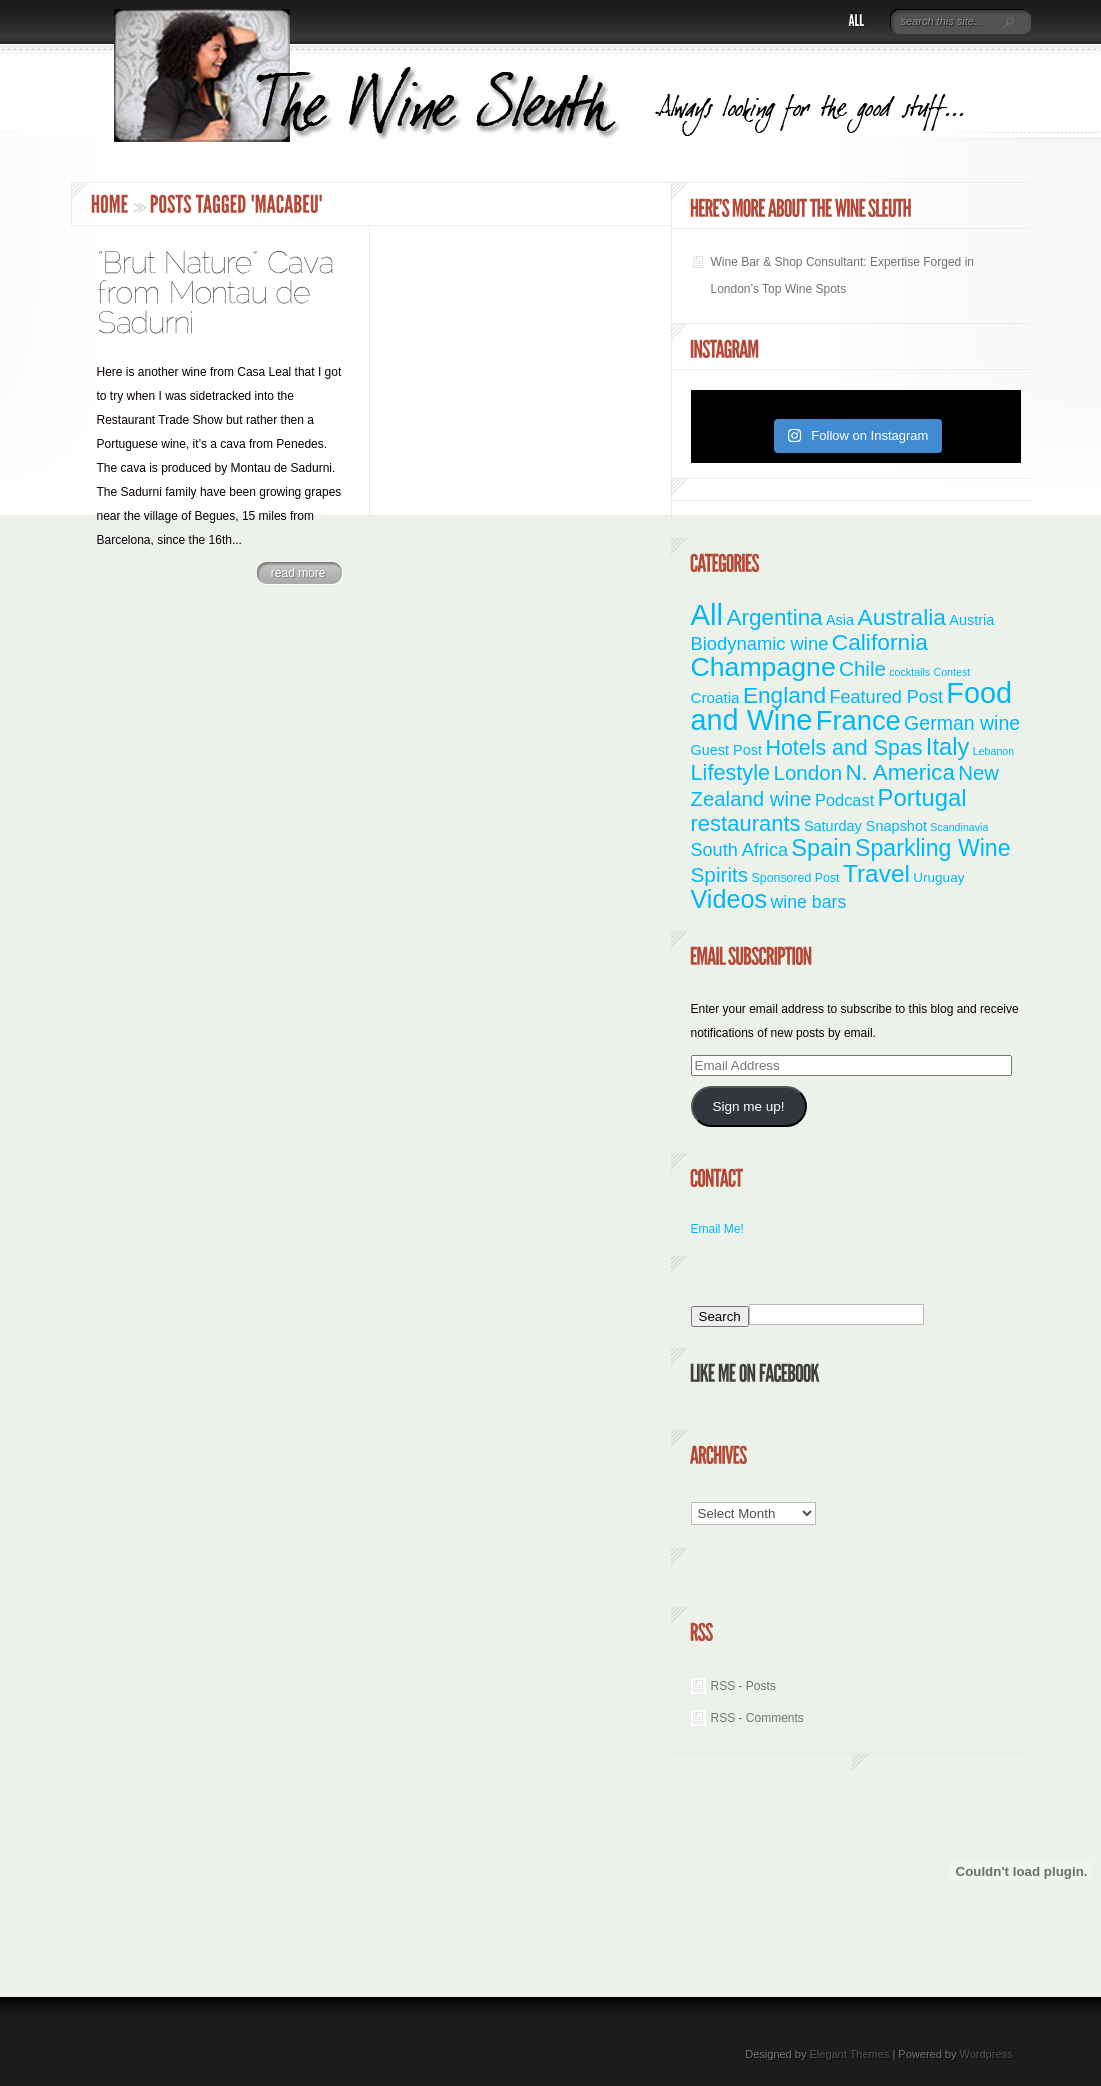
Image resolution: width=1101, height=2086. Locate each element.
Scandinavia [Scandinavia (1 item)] (959, 827)
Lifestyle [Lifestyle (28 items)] (731, 772)
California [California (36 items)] (880, 642)
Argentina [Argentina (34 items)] (774, 617)
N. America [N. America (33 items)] (899, 772)
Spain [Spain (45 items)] (821, 848)
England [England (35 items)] (784, 695)
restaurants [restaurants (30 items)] (746, 823)
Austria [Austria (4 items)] (971, 620)
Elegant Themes (849, 2054)
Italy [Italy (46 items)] (947, 747)
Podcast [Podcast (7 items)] (844, 800)
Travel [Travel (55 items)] (876, 873)
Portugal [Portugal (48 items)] (922, 797)
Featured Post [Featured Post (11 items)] (886, 697)
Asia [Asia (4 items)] (840, 620)
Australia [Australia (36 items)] (901, 617)
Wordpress (986, 2054)
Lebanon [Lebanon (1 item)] (994, 751)
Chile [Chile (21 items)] (862, 668)
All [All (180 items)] (707, 614)
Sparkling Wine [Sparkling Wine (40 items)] (933, 848)
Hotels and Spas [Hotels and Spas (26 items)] (843, 748)
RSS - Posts (743, 1686)
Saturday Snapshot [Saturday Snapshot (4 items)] (865, 826)
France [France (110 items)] (858, 720)
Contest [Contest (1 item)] (952, 672)
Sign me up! (748, 1106)
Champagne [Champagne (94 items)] (763, 667)
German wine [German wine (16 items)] (962, 723)
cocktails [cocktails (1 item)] (909, 672)
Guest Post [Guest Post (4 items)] (727, 750)
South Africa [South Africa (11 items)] (739, 850)
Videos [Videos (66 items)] (729, 899)
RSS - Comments (757, 1718)
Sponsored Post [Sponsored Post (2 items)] (796, 878)
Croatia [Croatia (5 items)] (715, 697)
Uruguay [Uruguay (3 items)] (938, 877)
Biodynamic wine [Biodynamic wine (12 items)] (760, 643)
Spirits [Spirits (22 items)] (720, 874)
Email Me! (717, 1229)
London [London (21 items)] (807, 772)
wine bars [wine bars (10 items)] (809, 902)
